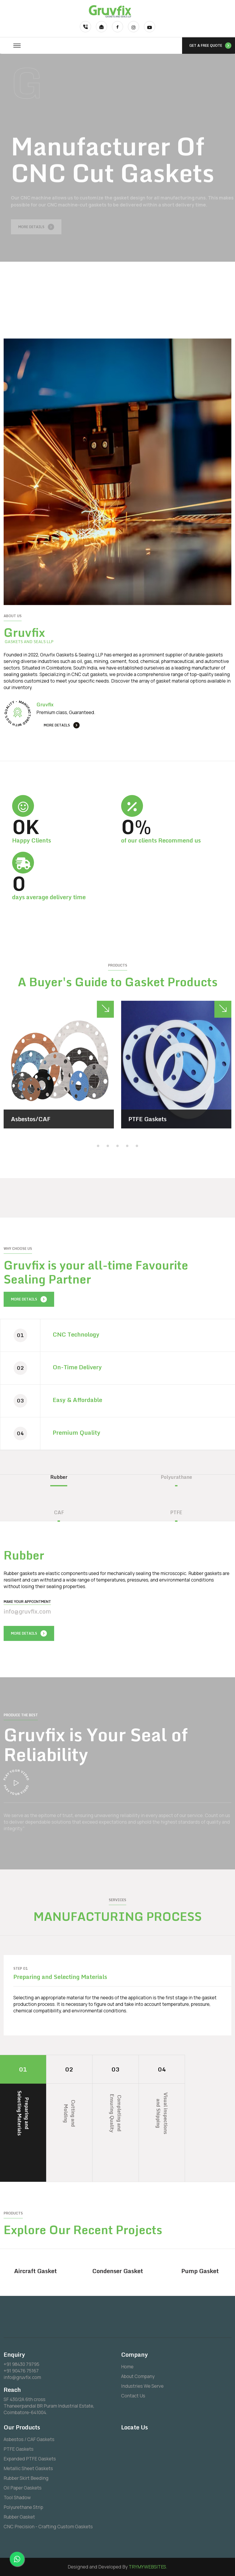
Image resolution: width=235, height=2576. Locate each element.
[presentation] (78, 1643)
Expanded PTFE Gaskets (30, 2459)
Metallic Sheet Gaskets (28, 2468)
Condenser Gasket (117, 2271)
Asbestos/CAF (30, 1119)
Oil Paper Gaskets (23, 2488)
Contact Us (133, 2396)
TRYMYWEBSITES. (148, 2567)
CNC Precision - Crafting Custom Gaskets (48, 2526)
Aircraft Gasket (35, 2271)
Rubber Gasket (19, 2517)
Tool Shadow (17, 2497)
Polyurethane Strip (23, 2507)
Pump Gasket (200, 2271)
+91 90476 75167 (21, 2371)
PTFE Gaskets (147, 1119)
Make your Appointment (27, 1601)
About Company (138, 2376)
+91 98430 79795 (21, 2364)
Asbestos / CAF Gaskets (29, 2439)
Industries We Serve (142, 2386)
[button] (98, 1145)
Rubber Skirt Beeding (26, 2478)
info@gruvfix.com (27, 1611)
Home (127, 2366)
